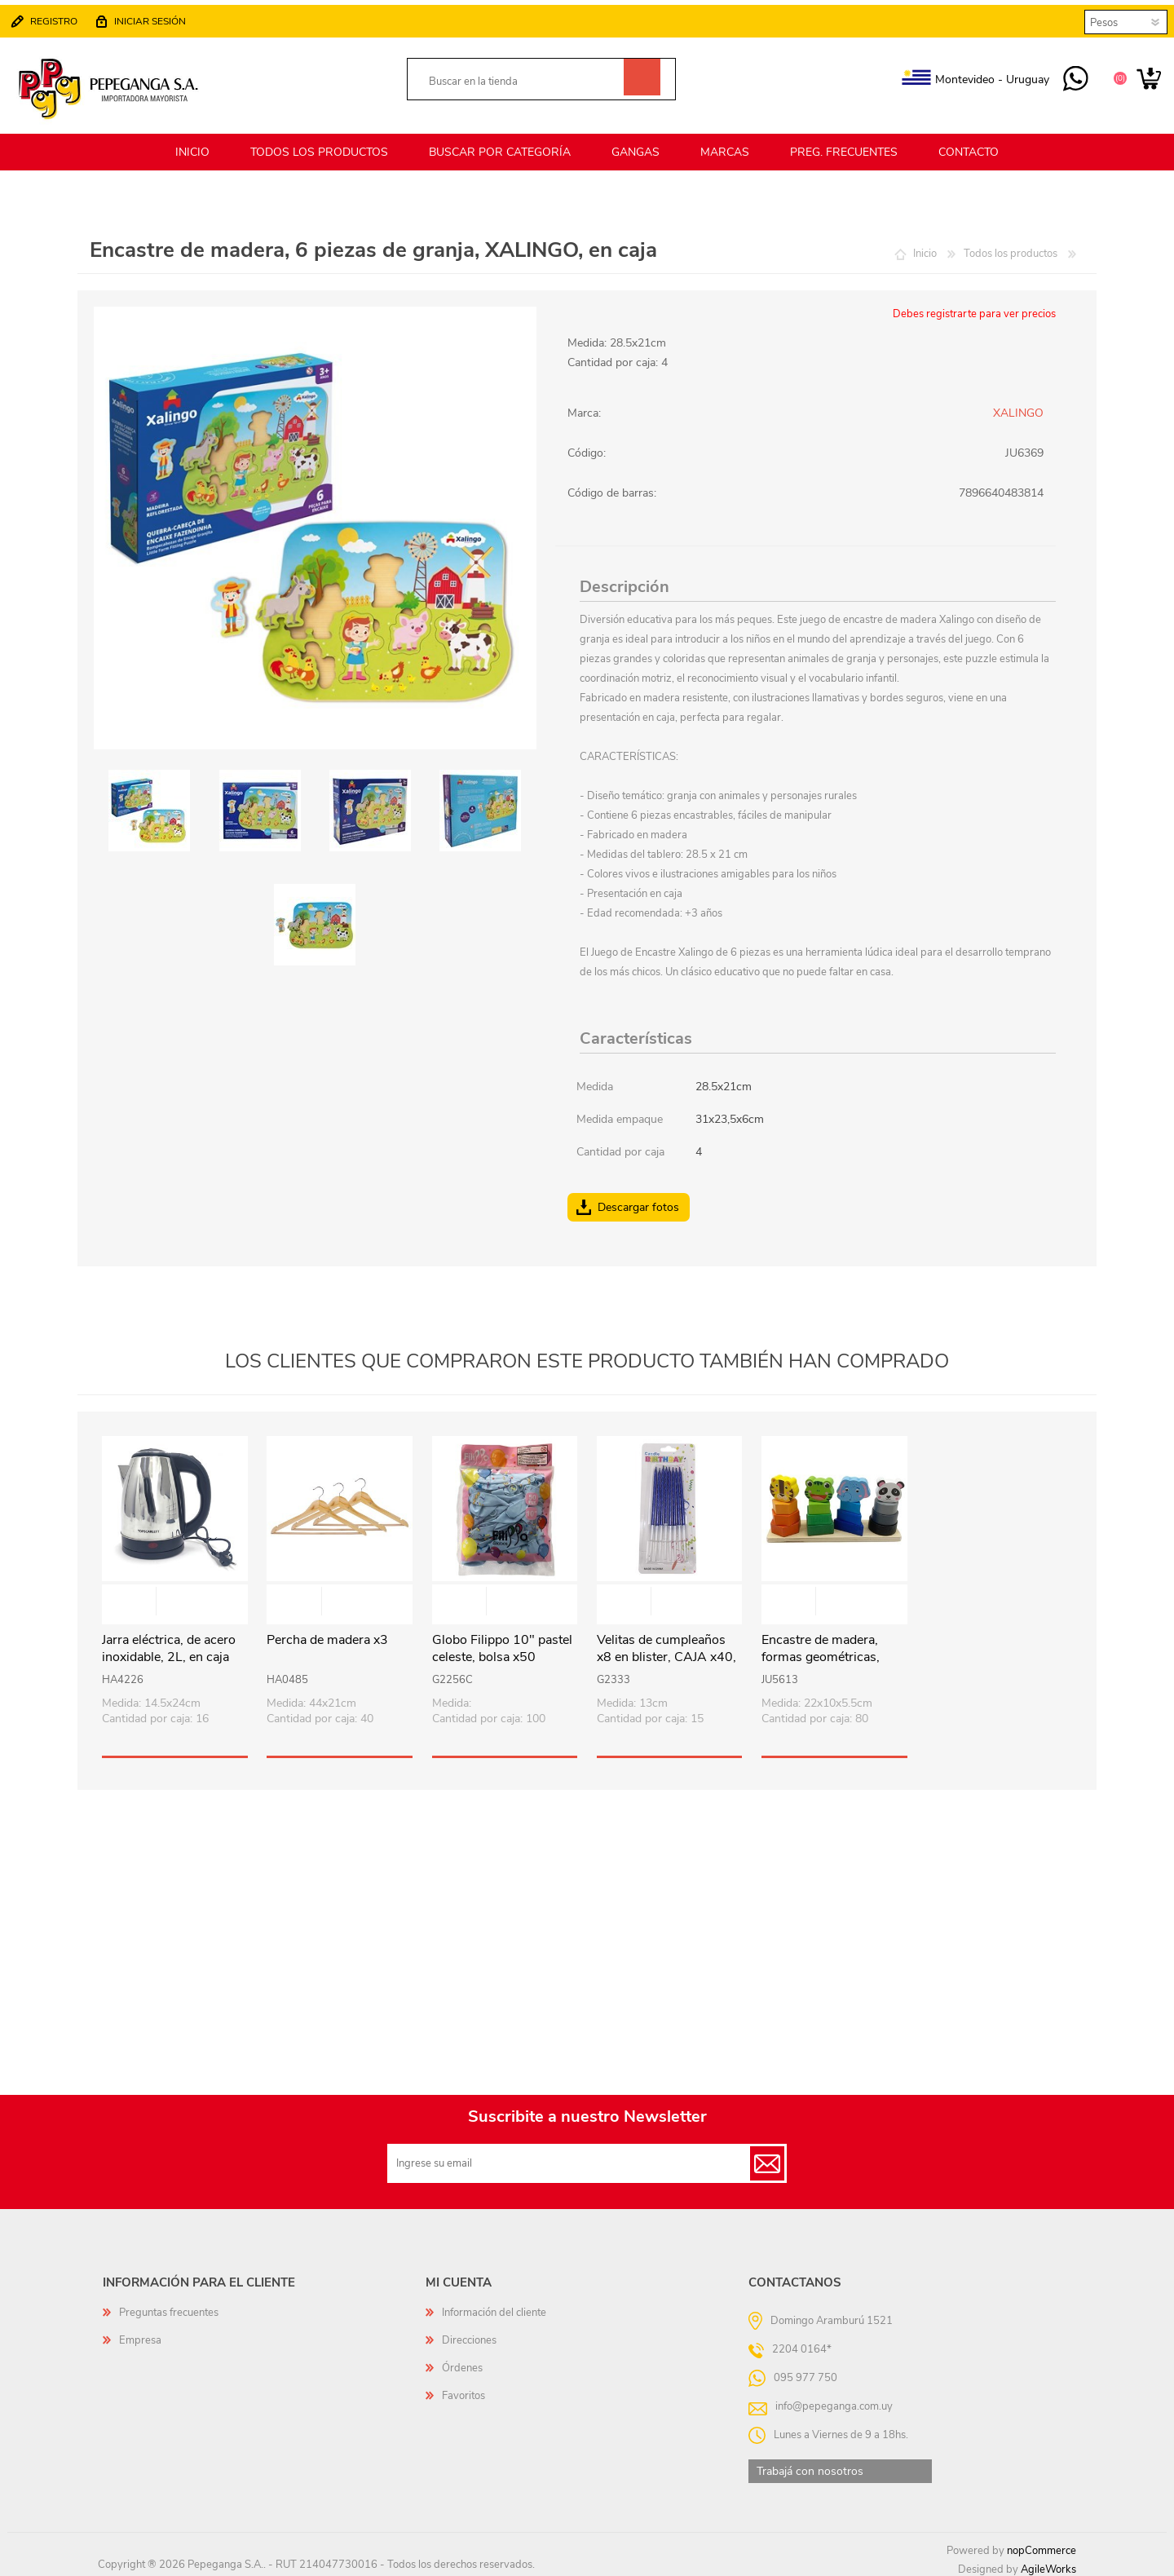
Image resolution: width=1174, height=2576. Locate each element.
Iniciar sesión (156, 17)
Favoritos (463, 2390)
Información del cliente (494, 2307)
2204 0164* (802, 2342)
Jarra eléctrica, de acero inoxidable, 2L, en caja (169, 1643)
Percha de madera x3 (327, 1634)
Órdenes (462, 2362)
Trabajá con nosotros (810, 2465)
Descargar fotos (638, 1200)
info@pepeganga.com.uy (834, 2400)
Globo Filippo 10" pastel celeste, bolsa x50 (502, 1643)
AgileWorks (1048, 2563)
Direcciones (469, 2334)
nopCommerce (1041, 2545)
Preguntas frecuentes (168, 2307)
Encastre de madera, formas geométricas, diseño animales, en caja (831, 1651)
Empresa (140, 2334)
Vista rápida (175, 1597)
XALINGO (1018, 406)
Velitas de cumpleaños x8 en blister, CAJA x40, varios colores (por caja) (666, 1651)
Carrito (1143, 76)
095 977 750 (1070, 76)
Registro (59, 17)
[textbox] (523, 78)
